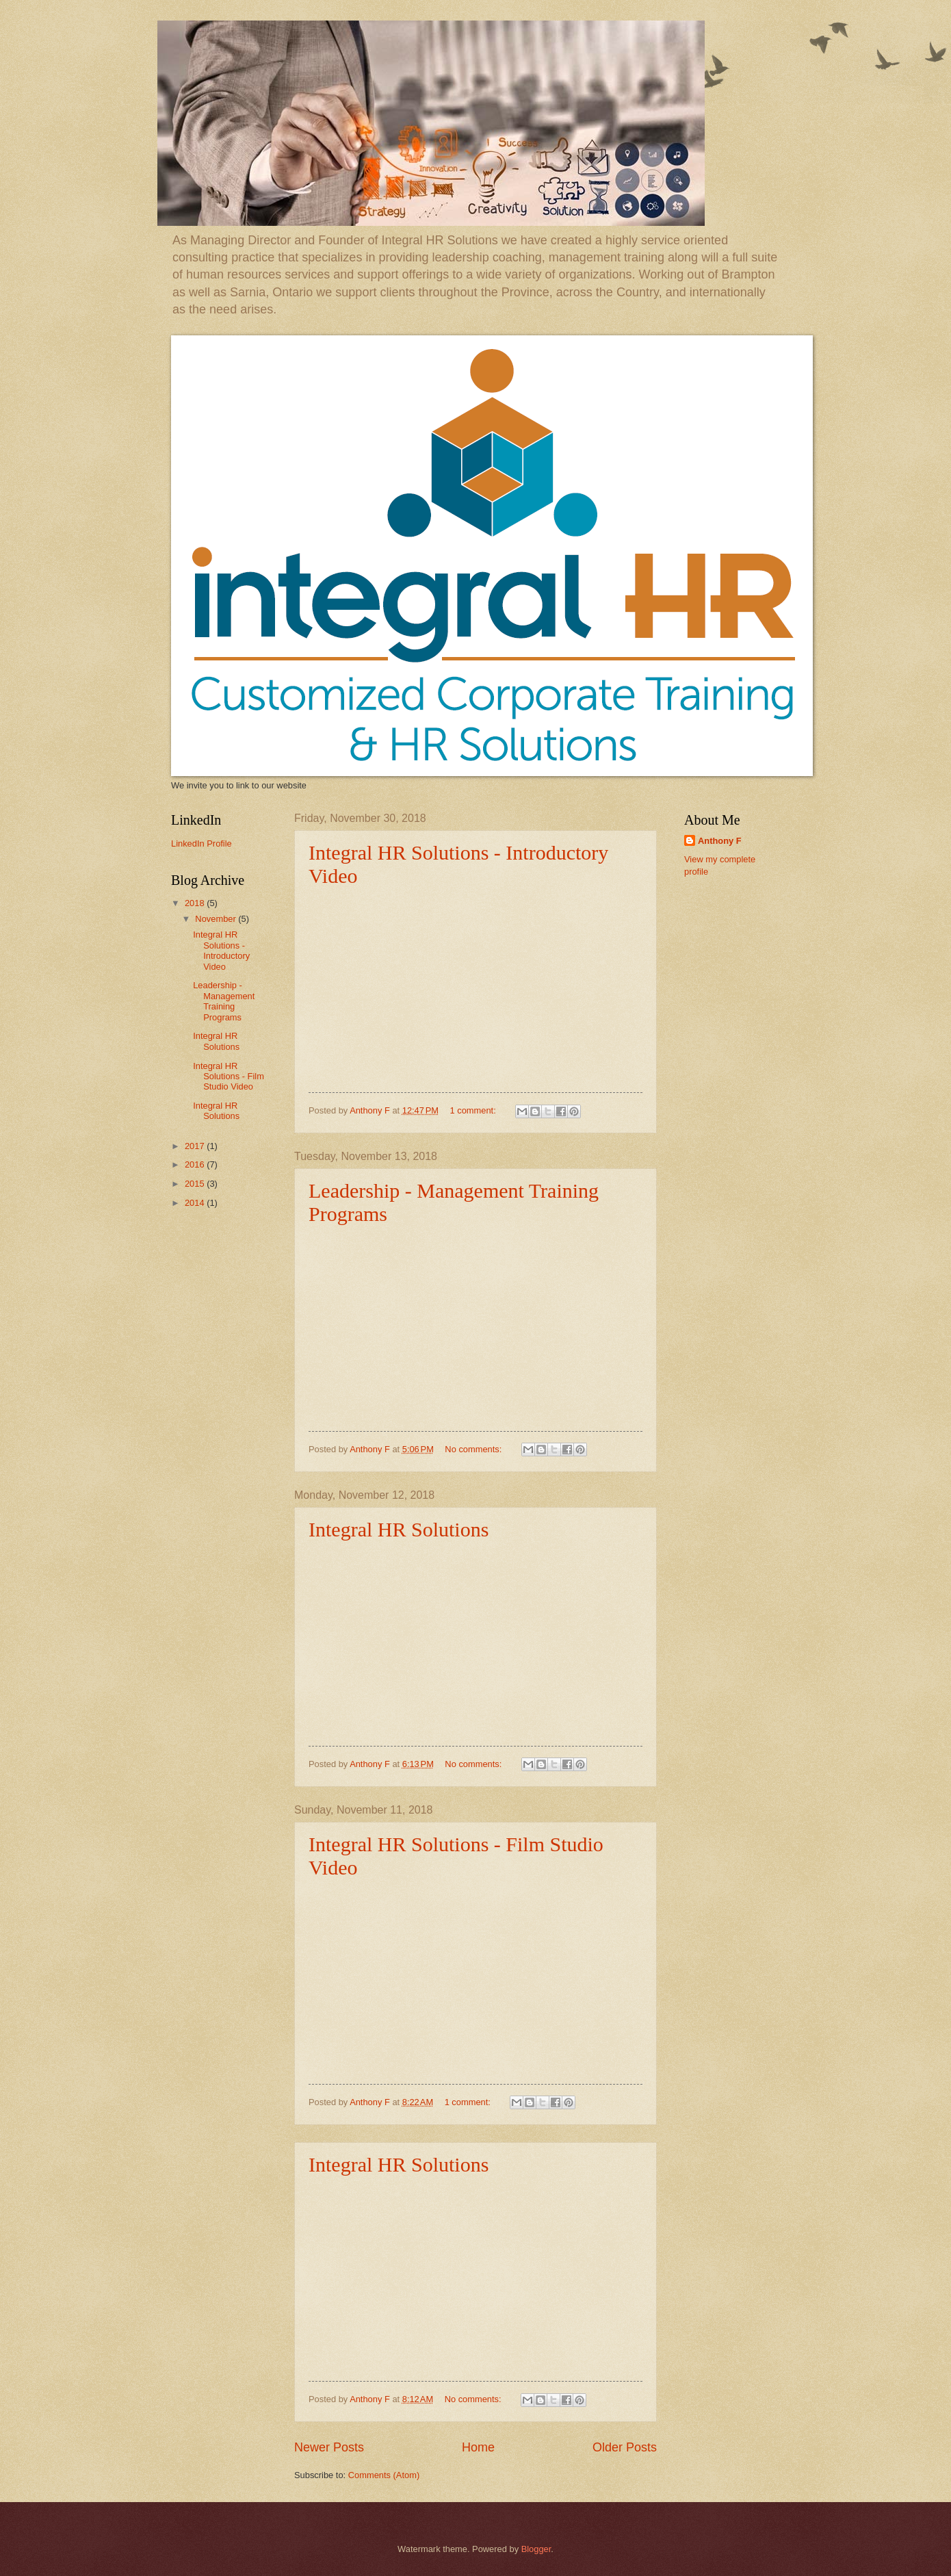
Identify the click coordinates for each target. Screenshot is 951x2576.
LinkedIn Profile (201, 843)
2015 (196, 1183)
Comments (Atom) (383, 2475)
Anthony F (720, 841)
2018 (196, 903)
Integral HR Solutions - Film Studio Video (228, 1076)
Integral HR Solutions (398, 1529)
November (216, 919)
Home (478, 2447)
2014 (196, 1203)
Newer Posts (329, 2447)
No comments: (474, 1449)
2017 (196, 1146)
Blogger (536, 2549)
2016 (196, 1164)
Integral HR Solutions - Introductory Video (221, 950)
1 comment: (474, 1110)
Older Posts (624, 2447)
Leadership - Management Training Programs (224, 1001)
